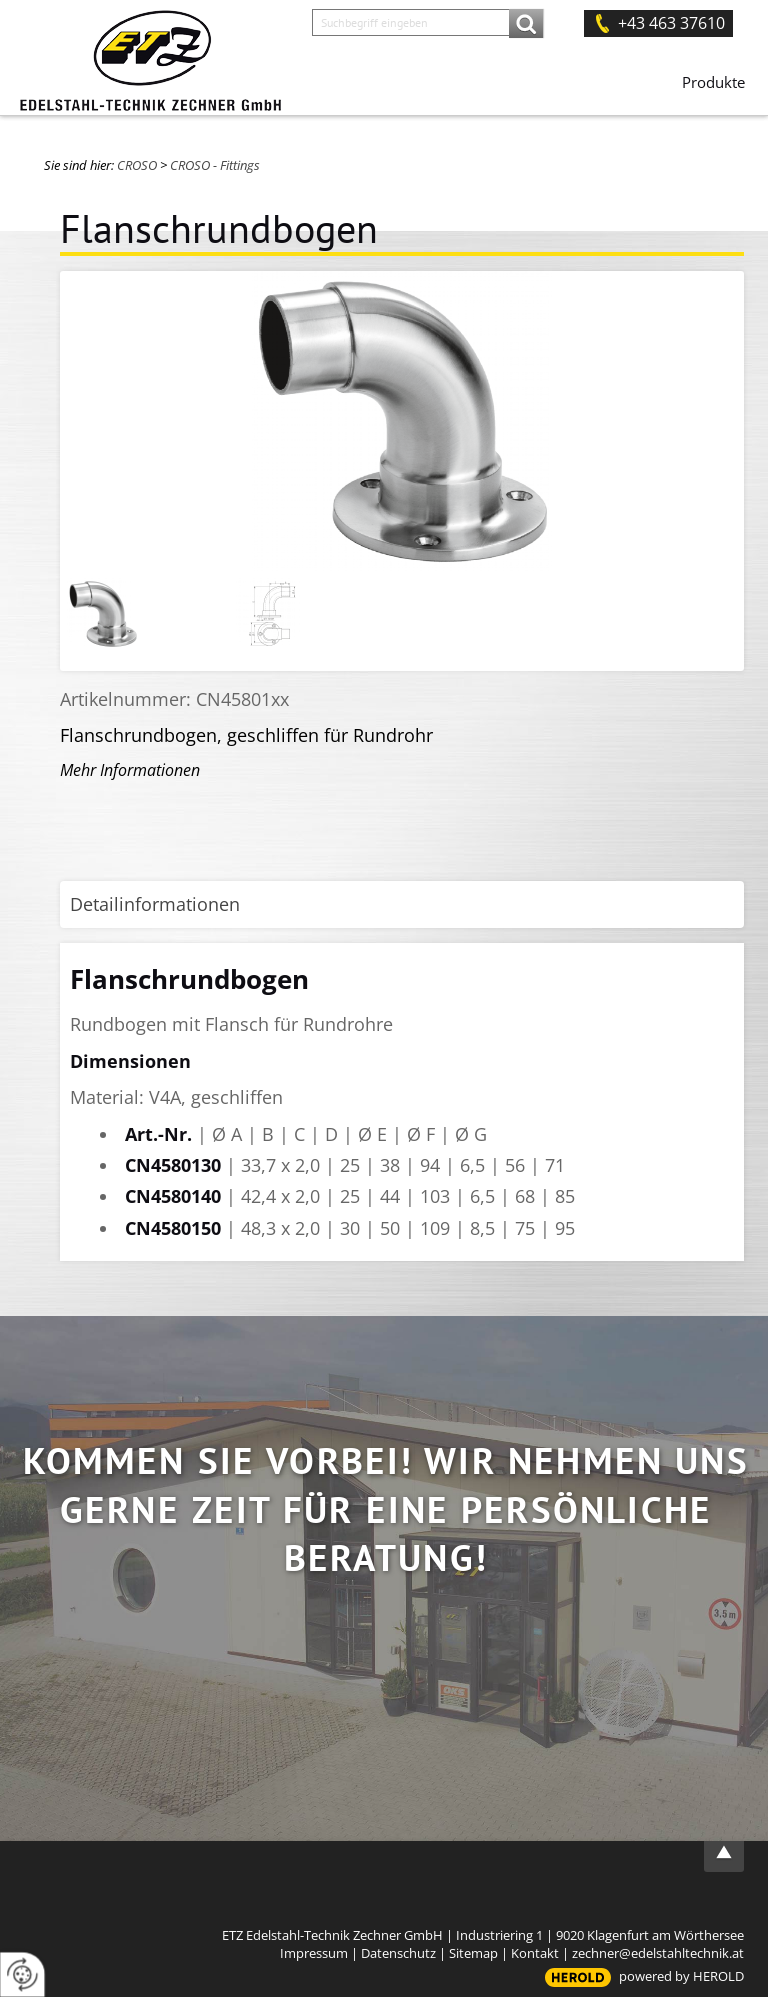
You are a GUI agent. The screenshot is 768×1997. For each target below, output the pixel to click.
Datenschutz (398, 1953)
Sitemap (473, 1953)
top (724, 1852)
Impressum (314, 1953)
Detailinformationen (155, 904)
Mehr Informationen (130, 770)
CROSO (137, 165)
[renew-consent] (22, 1974)
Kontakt (535, 1953)
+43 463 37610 (671, 23)
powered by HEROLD (681, 1976)
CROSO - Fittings (215, 165)
